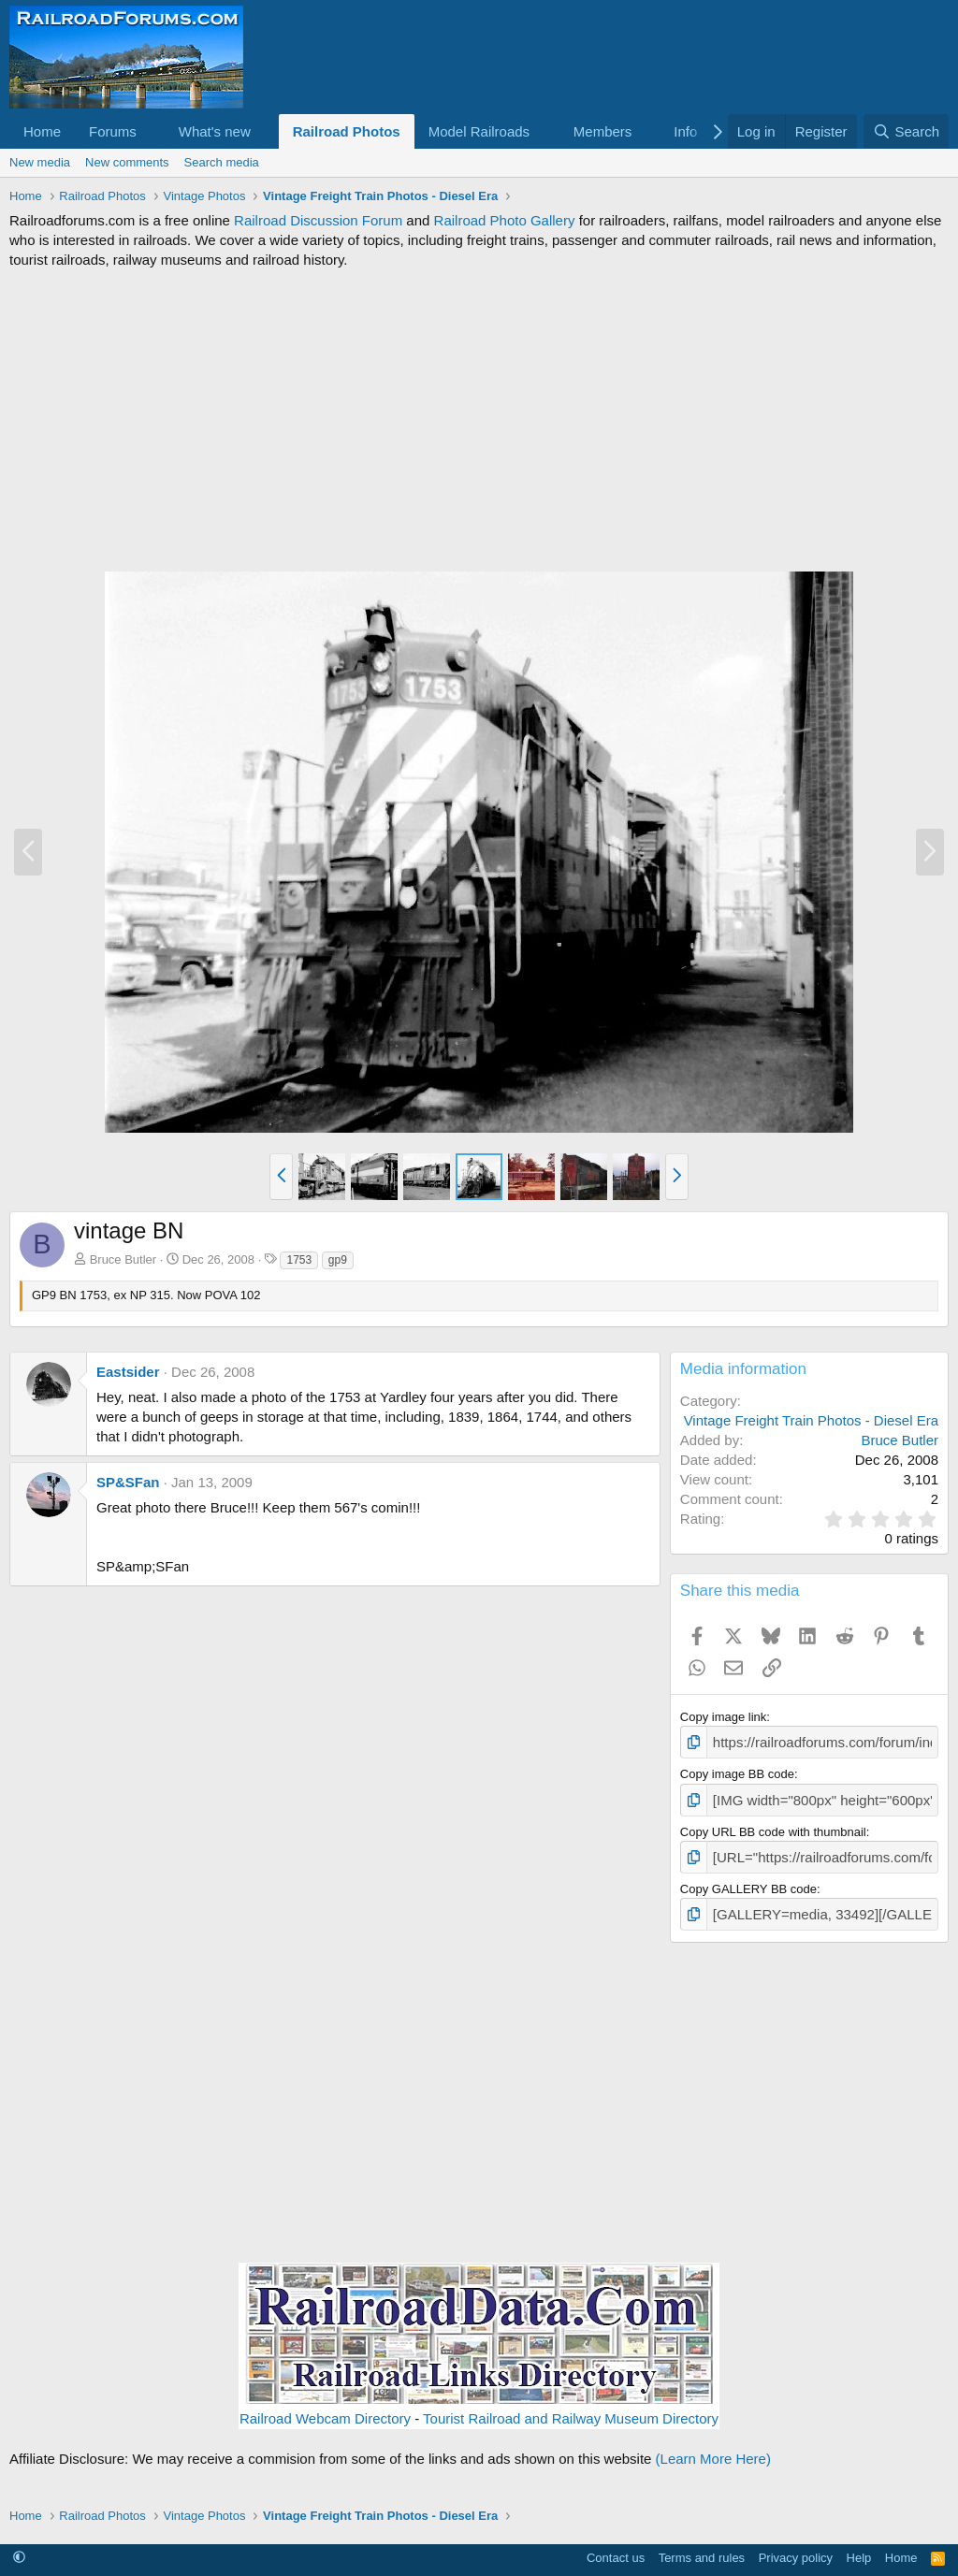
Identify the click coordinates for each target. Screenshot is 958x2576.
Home (42, 131)
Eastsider (128, 1372)
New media (39, 162)
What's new (215, 131)
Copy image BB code (737, 1771)
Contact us (616, 2547)
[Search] (906, 131)
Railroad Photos (346, 131)
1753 (299, 1259)
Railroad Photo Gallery (504, 220)
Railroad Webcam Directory (325, 2408)
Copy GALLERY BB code (748, 1881)
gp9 (337, 1259)
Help (859, 2547)
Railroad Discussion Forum (318, 220)
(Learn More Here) (713, 2448)
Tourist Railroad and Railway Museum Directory (570, 2408)
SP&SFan (128, 1482)
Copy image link (723, 1717)
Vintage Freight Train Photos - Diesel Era (811, 1420)
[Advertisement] (479, 420)
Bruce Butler (123, 1259)
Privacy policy (796, 2547)
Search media (221, 162)
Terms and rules (702, 2547)
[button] (151, 131)
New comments (127, 162)
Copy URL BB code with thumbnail (773, 1826)
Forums (113, 131)
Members (602, 131)
